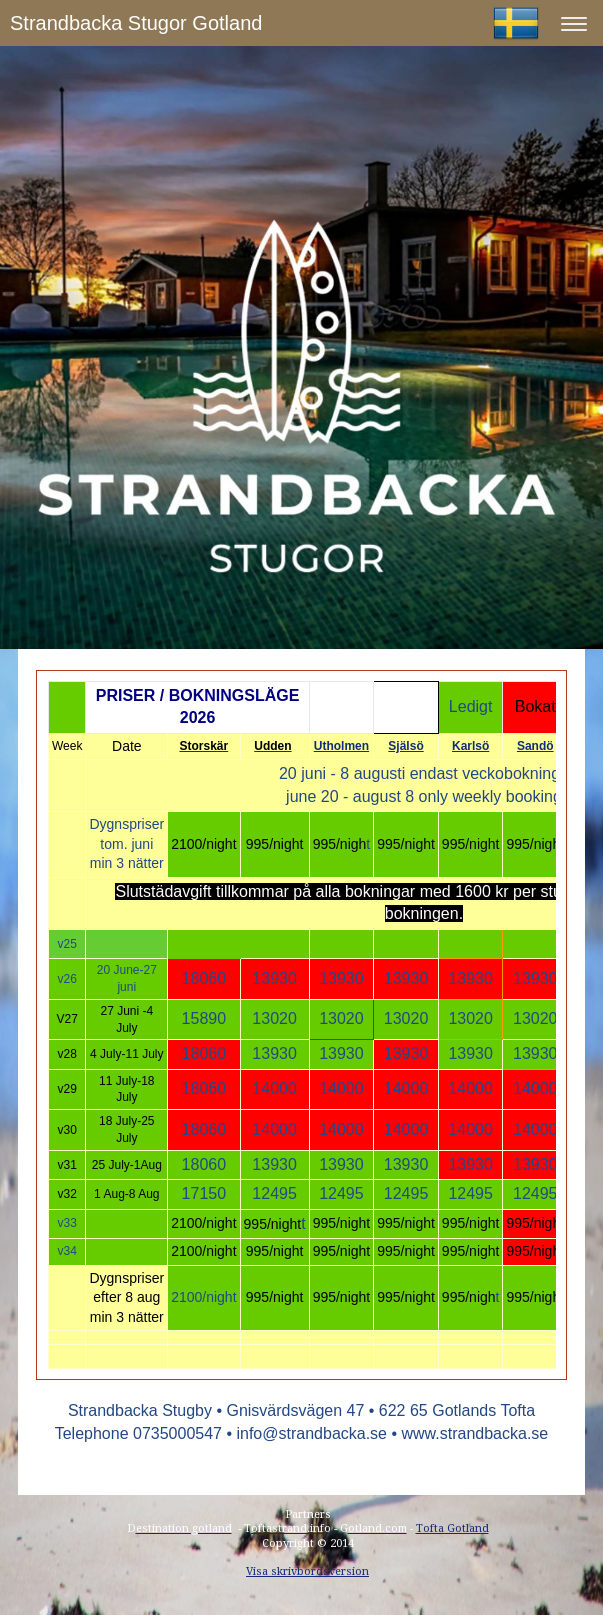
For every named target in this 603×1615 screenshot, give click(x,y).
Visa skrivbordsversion (307, 1571)
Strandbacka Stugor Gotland (136, 23)
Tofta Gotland (452, 1528)
